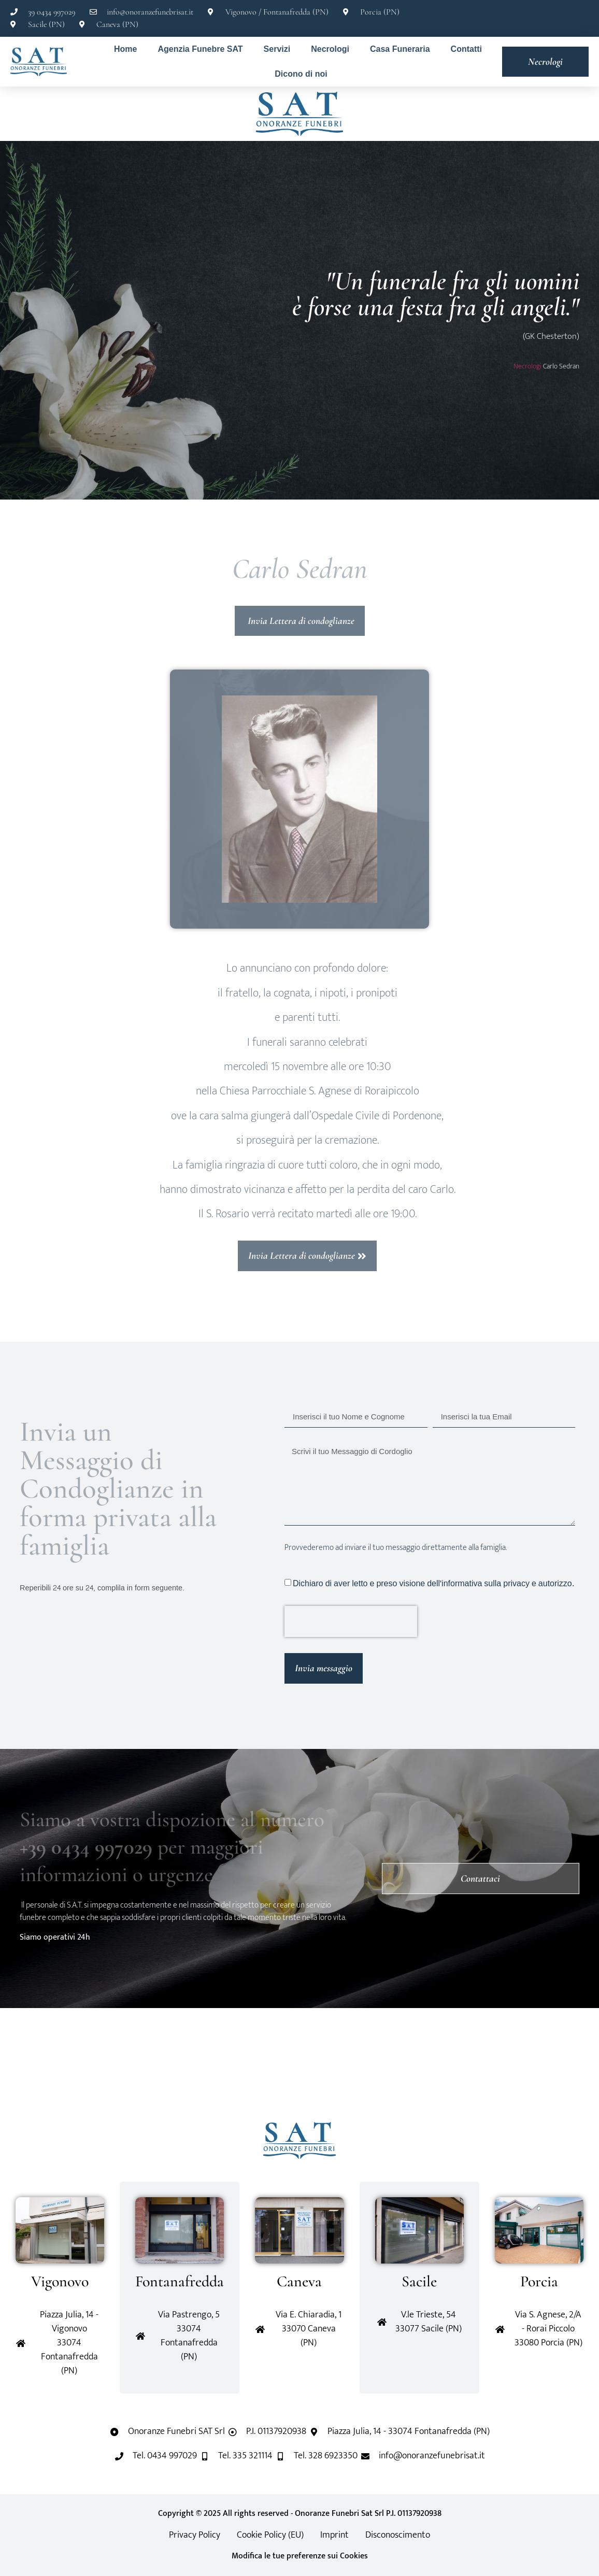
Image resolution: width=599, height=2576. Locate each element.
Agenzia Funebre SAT (200, 49)
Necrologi (330, 49)
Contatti (466, 49)
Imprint (334, 2535)
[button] (66, 2065)
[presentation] (350, 1621)
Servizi (277, 49)
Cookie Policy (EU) (270, 2535)
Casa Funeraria (400, 49)
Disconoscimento (397, 2535)
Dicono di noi (301, 73)
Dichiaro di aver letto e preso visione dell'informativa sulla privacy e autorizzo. (433, 1583)
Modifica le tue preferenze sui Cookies (300, 2556)
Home (125, 49)
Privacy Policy (194, 2535)
